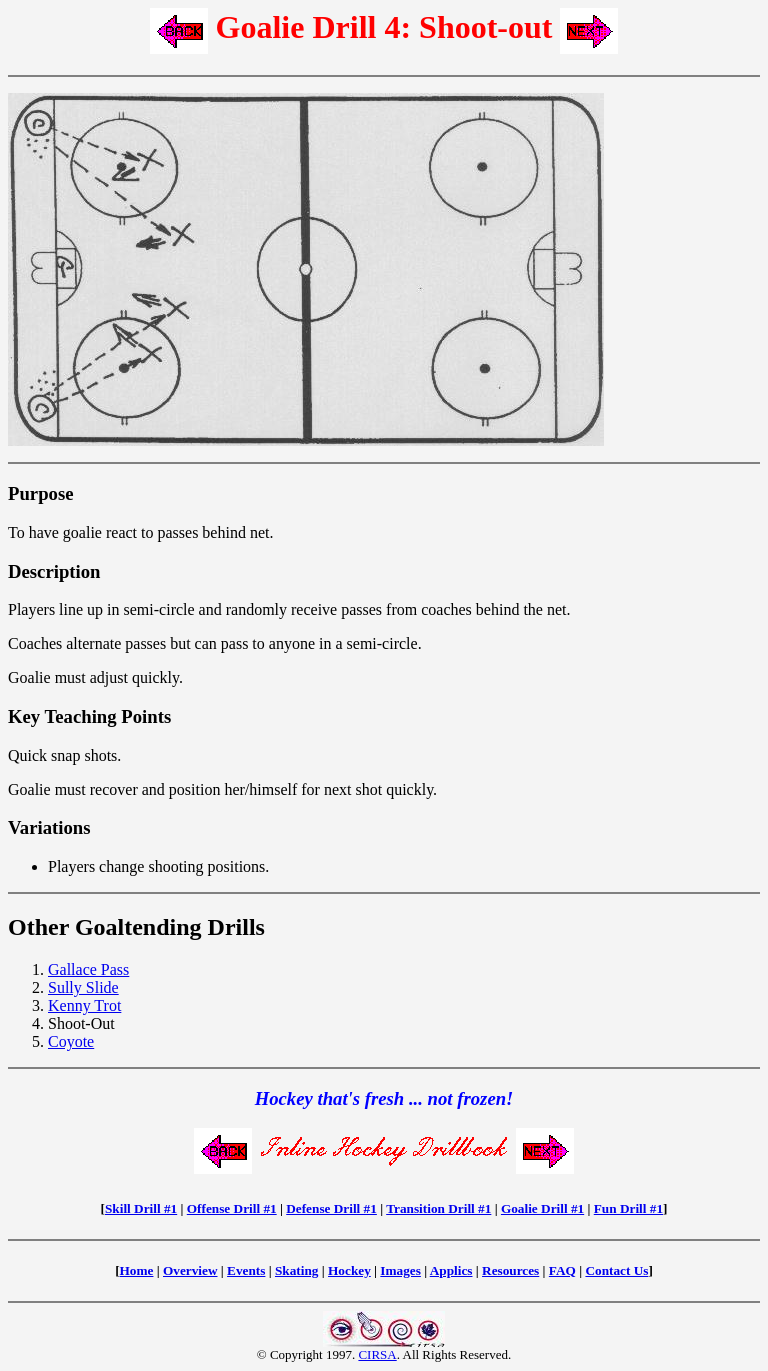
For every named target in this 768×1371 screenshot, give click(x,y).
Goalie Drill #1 (542, 1208)
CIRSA (377, 1354)
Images (400, 1270)
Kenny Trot (84, 1005)
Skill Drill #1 (141, 1208)
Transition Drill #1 (438, 1208)
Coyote (71, 1041)
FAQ (562, 1270)
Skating (297, 1270)
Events (246, 1270)
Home (137, 1270)
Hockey (349, 1270)
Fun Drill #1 (628, 1208)
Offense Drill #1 (232, 1208)
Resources (510, 1270)
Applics (451, 1270)
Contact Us (616, 1270)
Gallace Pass (88, 969)
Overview (190, 1270)
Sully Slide (83, 987)
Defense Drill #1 (331, 1208)
